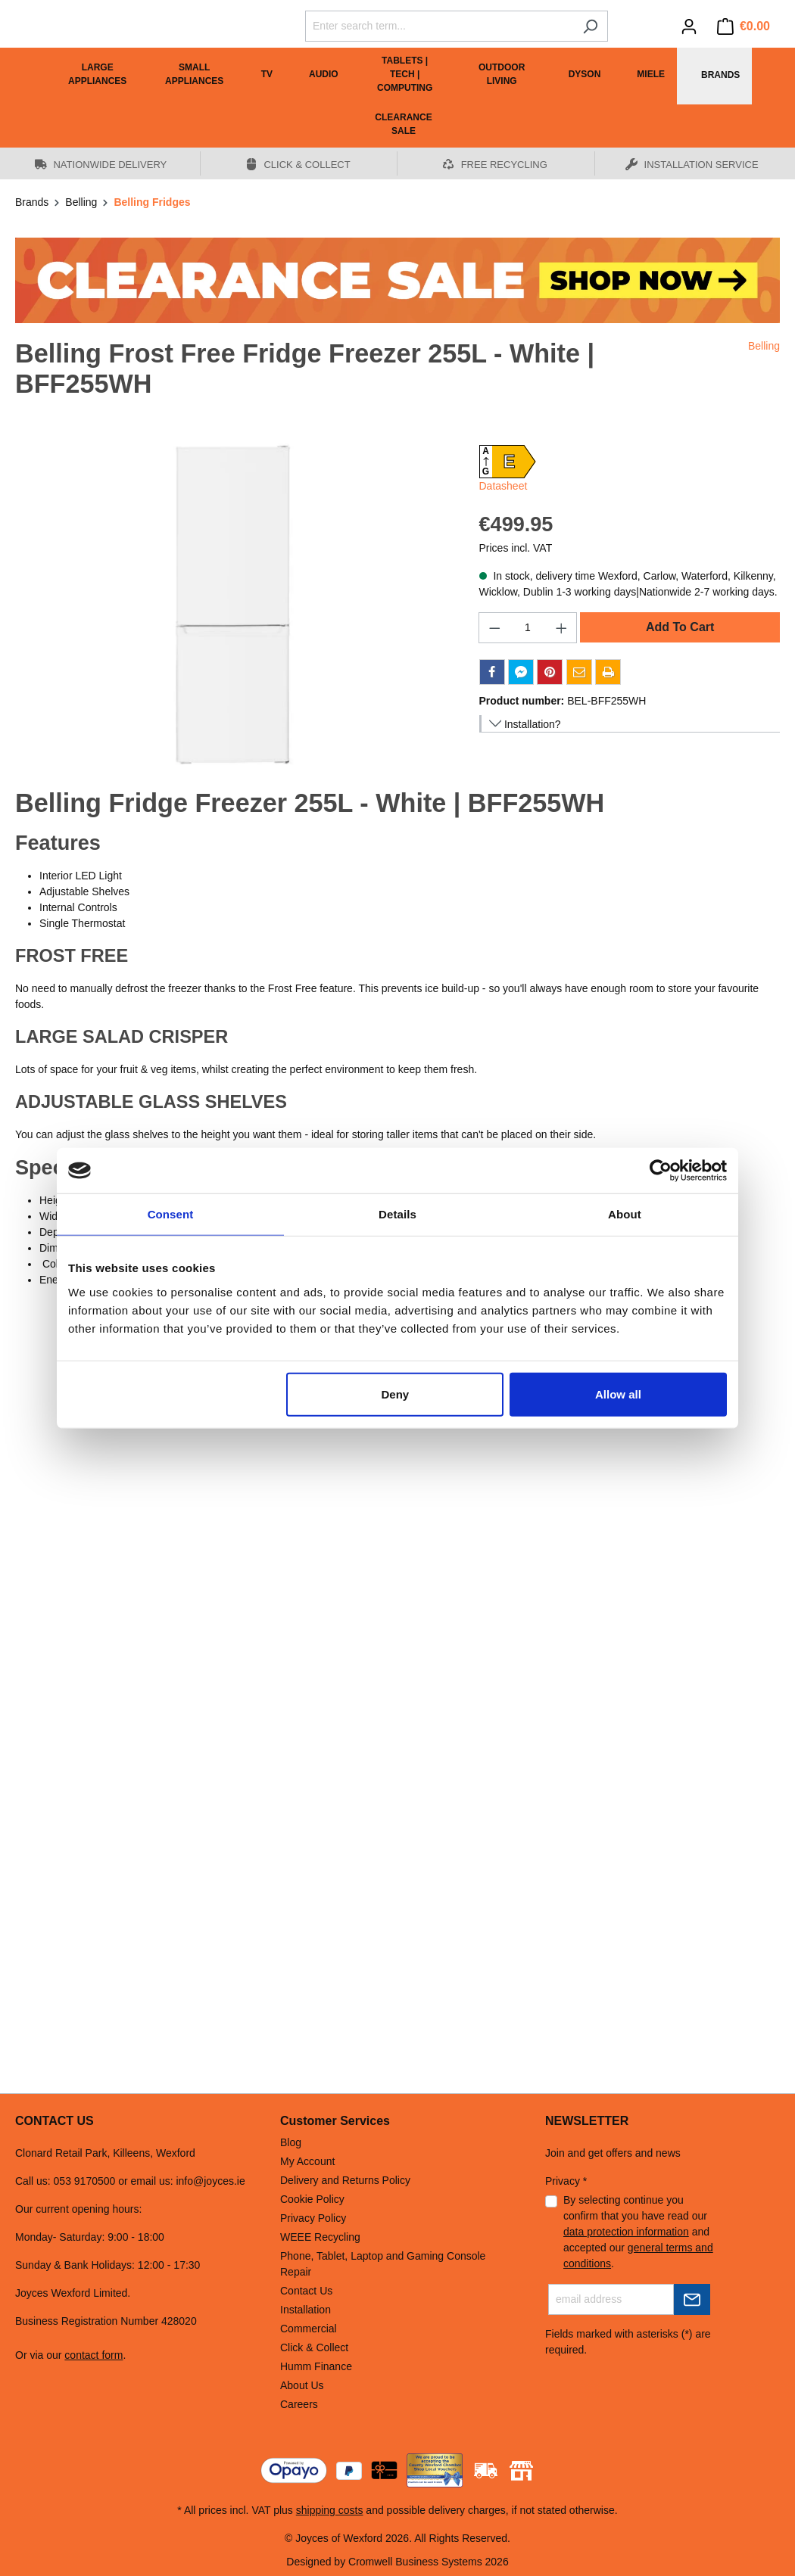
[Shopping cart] (743, 26)
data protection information (626, 2232)
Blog (290, 2142)
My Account (307, 2161)
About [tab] (624, 1214)
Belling (764, 346)
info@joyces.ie (210, 2181)
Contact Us (306, 2291)
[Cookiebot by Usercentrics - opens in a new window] (660, 1170)
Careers (299, 2404)
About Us (302, 2385)
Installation (305, 2310)
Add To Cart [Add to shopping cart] (680, 627)
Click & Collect (314, 2347)
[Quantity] (528, 627)
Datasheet (503, 486)
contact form (93, 2355)
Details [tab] (397, 1214)
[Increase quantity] (562, 627)
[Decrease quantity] (494, 627)
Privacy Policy (313, 2218)
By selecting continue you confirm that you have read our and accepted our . (638, 2232)
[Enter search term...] (439, 26)
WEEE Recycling (320, 2237)
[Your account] (689, 26)
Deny (396, 1393)
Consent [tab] (171, 1214)
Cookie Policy (312, 2199)
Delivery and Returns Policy (345, 2180)
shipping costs (329, 2510)
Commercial (308, 2328)
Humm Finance (316, 2366)
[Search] (590, 26)
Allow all (618, 1393)
